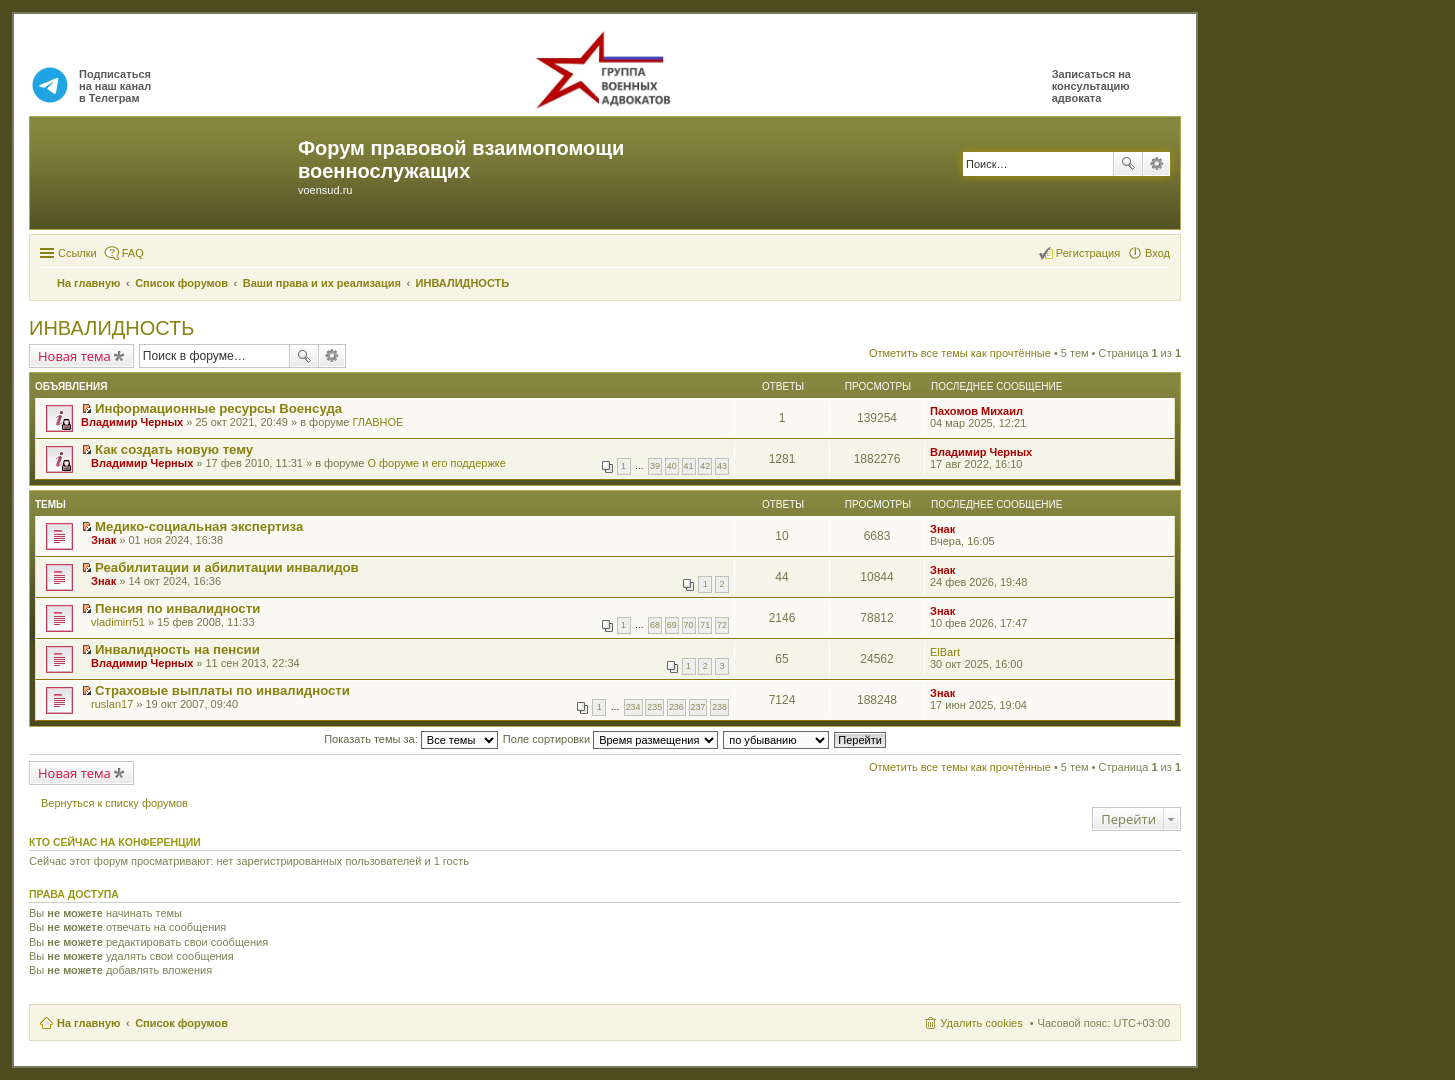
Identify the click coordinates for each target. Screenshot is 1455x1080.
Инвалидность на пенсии (177, 649)
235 (654, 707)
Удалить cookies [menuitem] (981, 1023)
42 (705, 466)
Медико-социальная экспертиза (199, 526)
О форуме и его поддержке (436, 463)
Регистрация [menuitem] (1088, 253)
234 (633, 707)
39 (655, 466)
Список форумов (181, 1023)
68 (655, 625)
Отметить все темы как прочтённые (960, 353)
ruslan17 (112, 704)
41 (689, 466)
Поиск (1128, 164)
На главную (88, 1023)
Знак (103, 540)
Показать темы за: (411, 739)
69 (672, 625)
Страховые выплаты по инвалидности (222, 690)
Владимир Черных (132, 422)
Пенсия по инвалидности (177, 608)
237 (698, 707)
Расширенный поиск (1156, 164)
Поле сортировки (610, 739)
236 (676, 707)
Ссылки (77, 253)
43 (722, 466)
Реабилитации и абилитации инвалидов (227, 567)
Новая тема (74, 356)
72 (722, 625)
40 (672, 466)
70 (689, 625)
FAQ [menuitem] (133, 253)
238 (719, 707)
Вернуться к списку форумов (114, 803)
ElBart (945, 652)
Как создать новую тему (174, 449)
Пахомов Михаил (976, 411)
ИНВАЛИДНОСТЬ (111, 328)
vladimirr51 (118, 622)
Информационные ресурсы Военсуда (218, 408)
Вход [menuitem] (1157, 253)
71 (705, 625)
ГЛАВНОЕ (377, 422)
